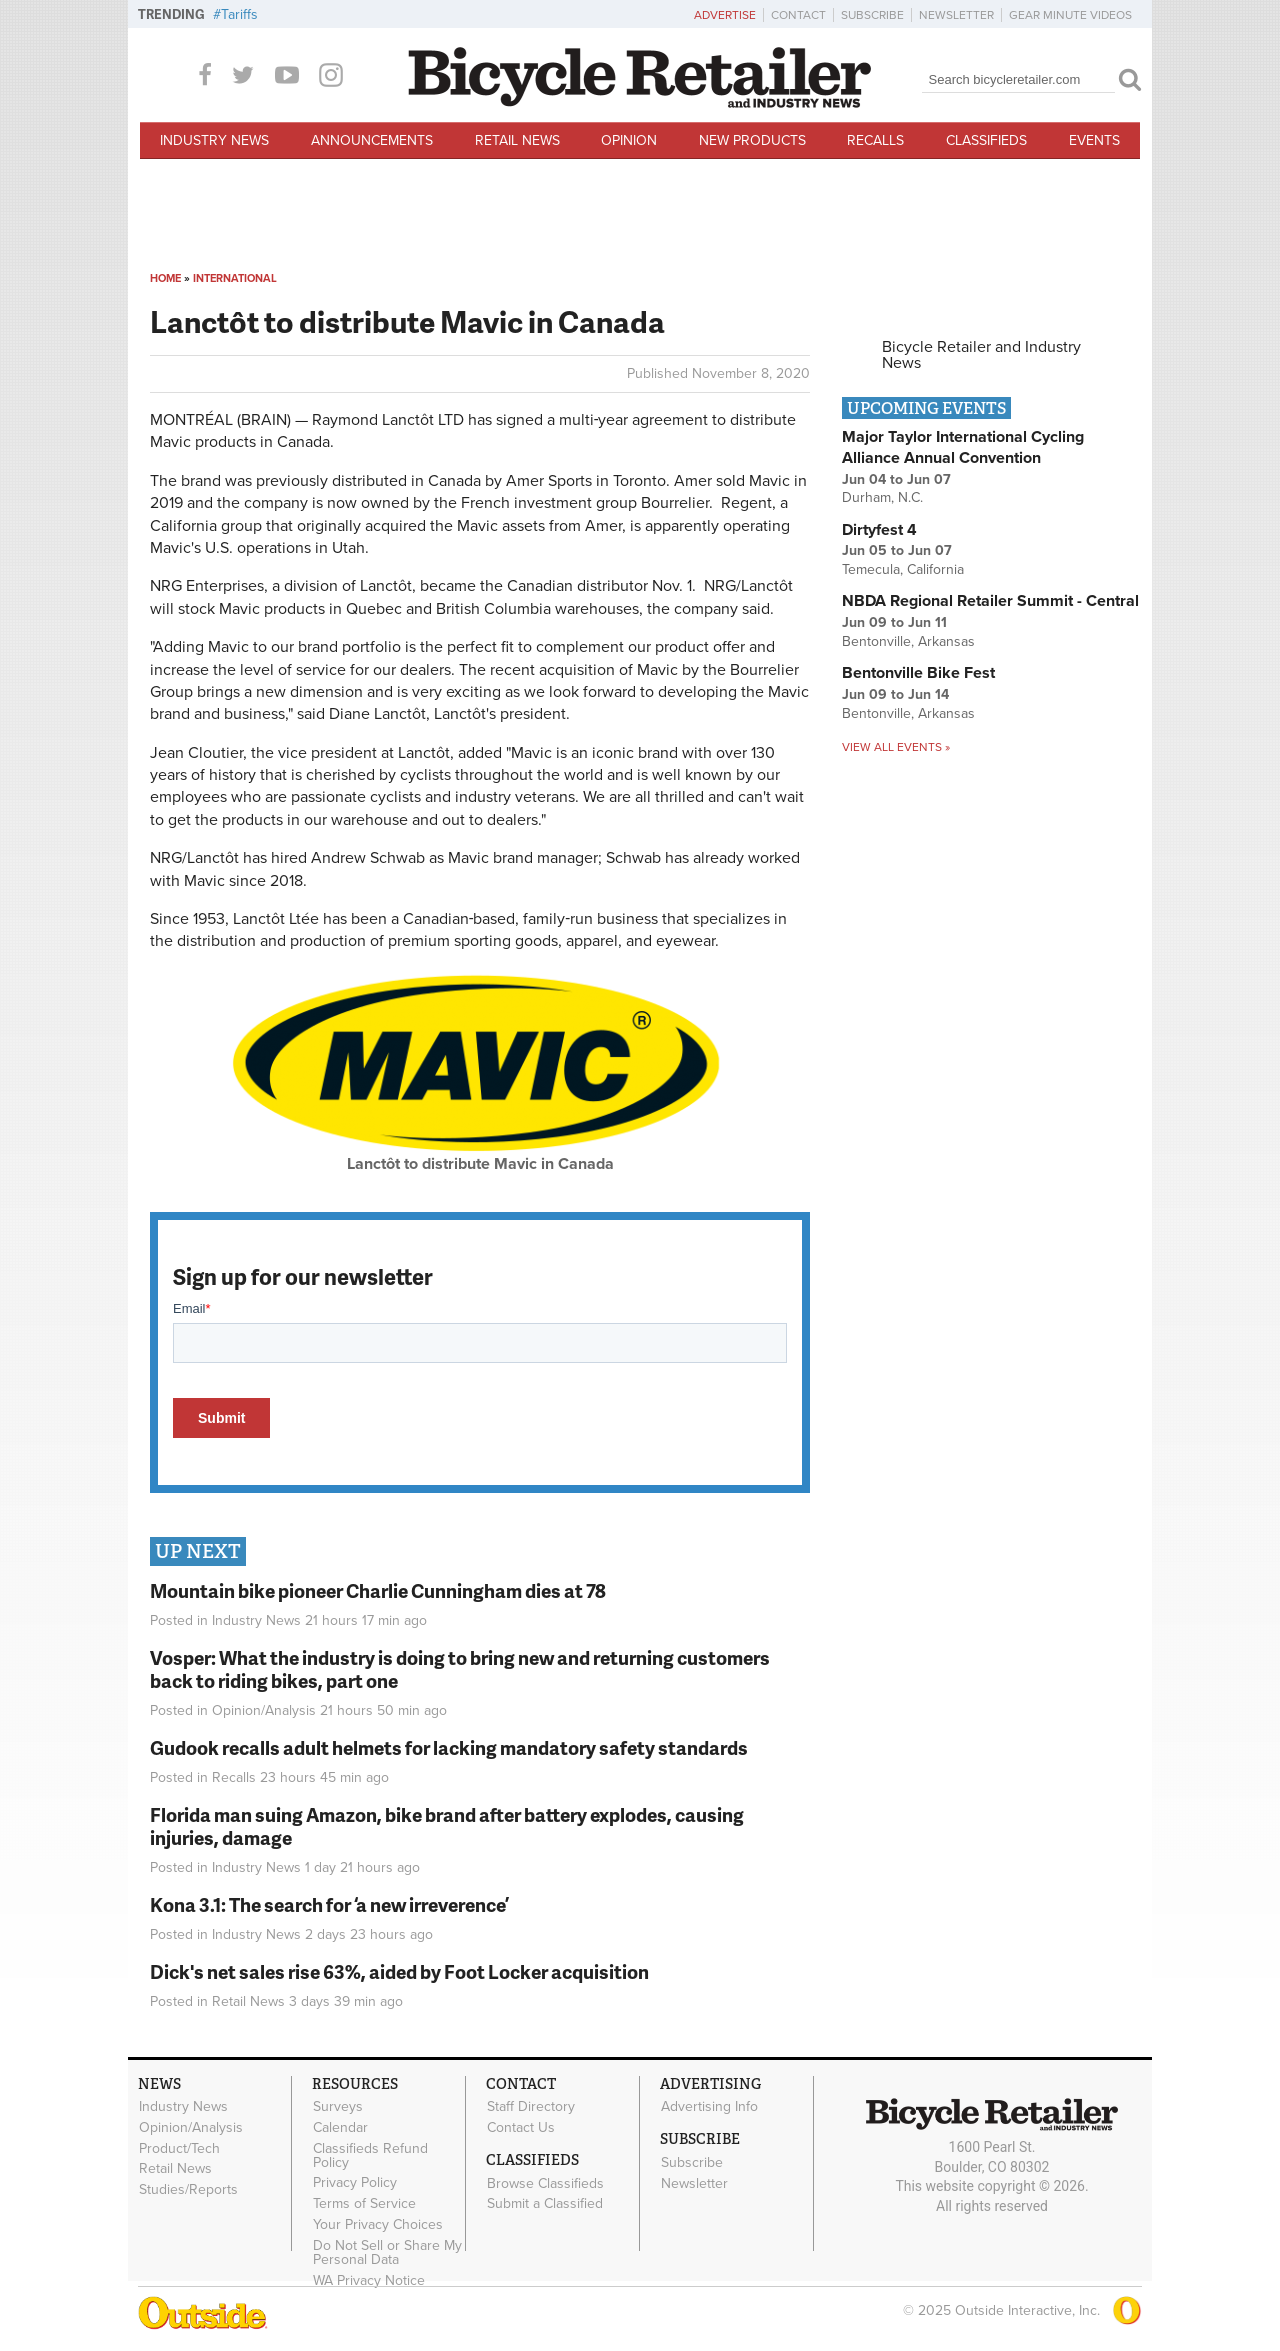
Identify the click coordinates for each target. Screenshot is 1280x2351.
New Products (752, 140)
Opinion (629, 140)
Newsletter (956, 15)
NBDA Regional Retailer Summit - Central (990, 601)
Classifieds (986, 140)
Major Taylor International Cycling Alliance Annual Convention (963, 447)
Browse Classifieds (545, 2183)
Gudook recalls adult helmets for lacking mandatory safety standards (449, 1747)
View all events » (896, 747)
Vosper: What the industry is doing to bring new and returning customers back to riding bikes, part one (460, 1669)
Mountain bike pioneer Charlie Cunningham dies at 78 (378, 1590)
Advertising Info (709, 2107)
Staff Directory (531, 2107)
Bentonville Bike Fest (918, 673)
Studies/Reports (188, 2190)
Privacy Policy (355, 2183)
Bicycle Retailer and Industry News (981, 355)
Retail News (517, 140)
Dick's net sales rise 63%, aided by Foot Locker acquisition (399, 1971)
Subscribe (872, 15)
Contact (798, 15)
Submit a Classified (545, 2204)
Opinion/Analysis (264, 1710)
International (235, 278)
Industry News (214, 140)
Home (165, 278)
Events (1094, 140)
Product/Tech (179, 2148)
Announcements (372, 140)
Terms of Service (364, 2204)
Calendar (340, 2127)
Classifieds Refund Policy (370, 2155)
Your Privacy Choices (378, 2224)
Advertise (725, 15)
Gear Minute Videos (1070, 15)
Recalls (875, 140)
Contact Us (521, 2127)
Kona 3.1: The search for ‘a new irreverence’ (329, 1904)
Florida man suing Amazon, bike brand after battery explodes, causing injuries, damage (447, 1826)
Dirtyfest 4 (879, 530)
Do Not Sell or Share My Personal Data (387, 2252)
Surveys (338, 2107)
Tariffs (239, 14)
